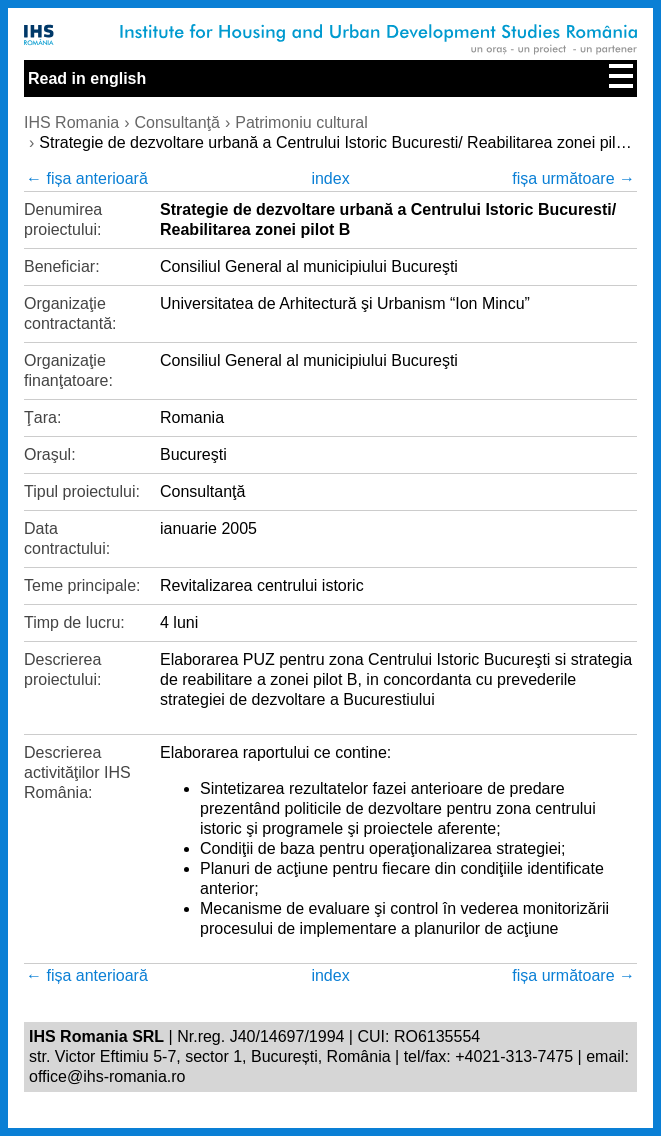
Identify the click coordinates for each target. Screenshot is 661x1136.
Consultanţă (176, 122)
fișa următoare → (573, 178)
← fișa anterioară (87, 178)
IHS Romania (71, 122)
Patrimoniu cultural (301, 122)
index (330, 178)
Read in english (87, 78)
